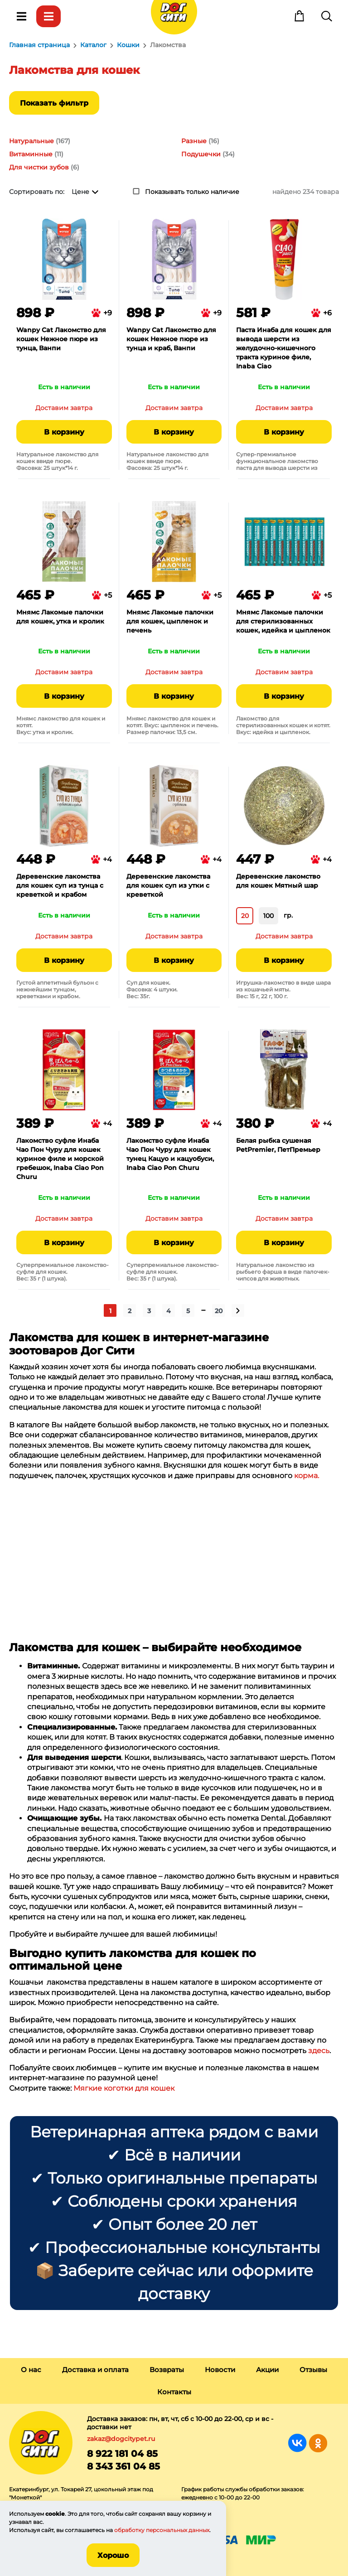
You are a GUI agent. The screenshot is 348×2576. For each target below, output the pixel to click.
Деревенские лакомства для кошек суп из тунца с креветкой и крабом (59, 885)
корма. (306, 1475)
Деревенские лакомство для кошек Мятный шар (278, 880)
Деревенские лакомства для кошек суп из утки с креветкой (168, 885)
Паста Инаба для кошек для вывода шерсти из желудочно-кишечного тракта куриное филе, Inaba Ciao (283, 348)
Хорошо (113, 2555)
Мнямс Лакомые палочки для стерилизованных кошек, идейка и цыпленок (283, 621)
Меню (21, 16)
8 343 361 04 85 (123, 2466)
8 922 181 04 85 (122, 2453)
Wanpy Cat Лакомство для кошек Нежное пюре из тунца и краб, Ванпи (171, 339)
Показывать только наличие (192, 192)
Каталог (48, 16)
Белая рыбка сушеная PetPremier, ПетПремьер (278, 1145)
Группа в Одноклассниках (318, 2443)
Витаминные (31, 154)
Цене (80, 192)
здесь (318, 2050)
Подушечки (201, 154)
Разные (194, 141)
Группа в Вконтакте (297, 2443)
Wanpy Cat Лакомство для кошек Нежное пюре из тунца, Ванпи (61, 339)
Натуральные (31, 141)
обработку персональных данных (161, 2530)
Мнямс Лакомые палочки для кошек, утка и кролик (60, 616)
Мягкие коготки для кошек (123, 2088)
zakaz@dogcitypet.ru (121, 2439)
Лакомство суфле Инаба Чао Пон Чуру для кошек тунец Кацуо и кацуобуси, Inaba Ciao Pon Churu (170, 1154)
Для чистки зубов (39, 167)
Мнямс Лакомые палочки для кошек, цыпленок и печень (169, 621)
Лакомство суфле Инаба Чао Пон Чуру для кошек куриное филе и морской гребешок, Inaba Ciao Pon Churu (60, 1158)
